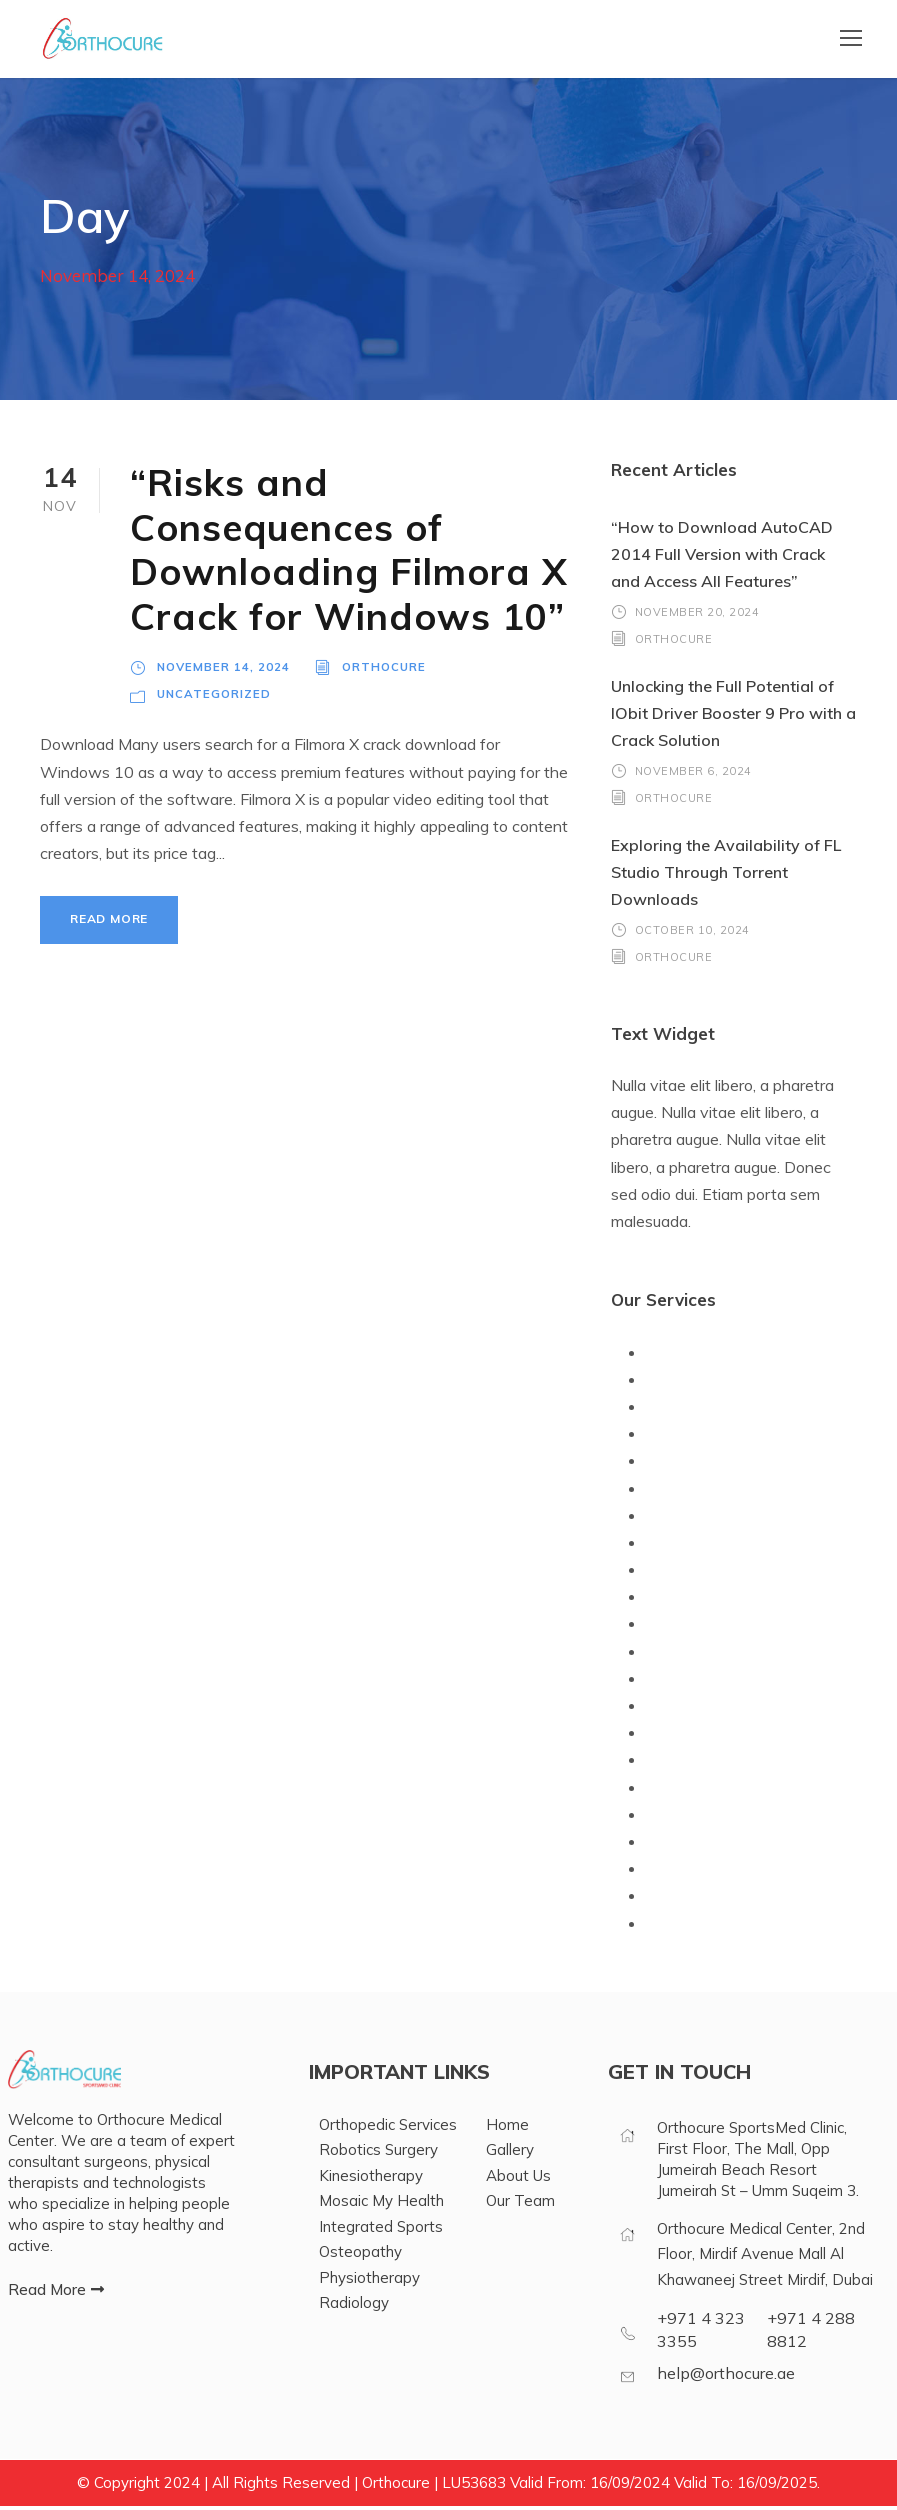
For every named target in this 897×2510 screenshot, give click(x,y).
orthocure (384, 670)
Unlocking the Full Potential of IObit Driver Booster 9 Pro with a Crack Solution (733, 717)
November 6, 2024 (693, 775)
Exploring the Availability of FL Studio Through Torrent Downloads (726, 876)
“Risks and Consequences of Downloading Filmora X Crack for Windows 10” (349, 553)
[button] (56, 2294)
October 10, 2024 (692, 934)
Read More (109, 923)
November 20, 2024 (697, 616)
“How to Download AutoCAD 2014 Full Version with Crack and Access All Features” (722, 558)
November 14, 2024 (223, 670)
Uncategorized (214, 698)
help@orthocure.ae (726, 2377)
